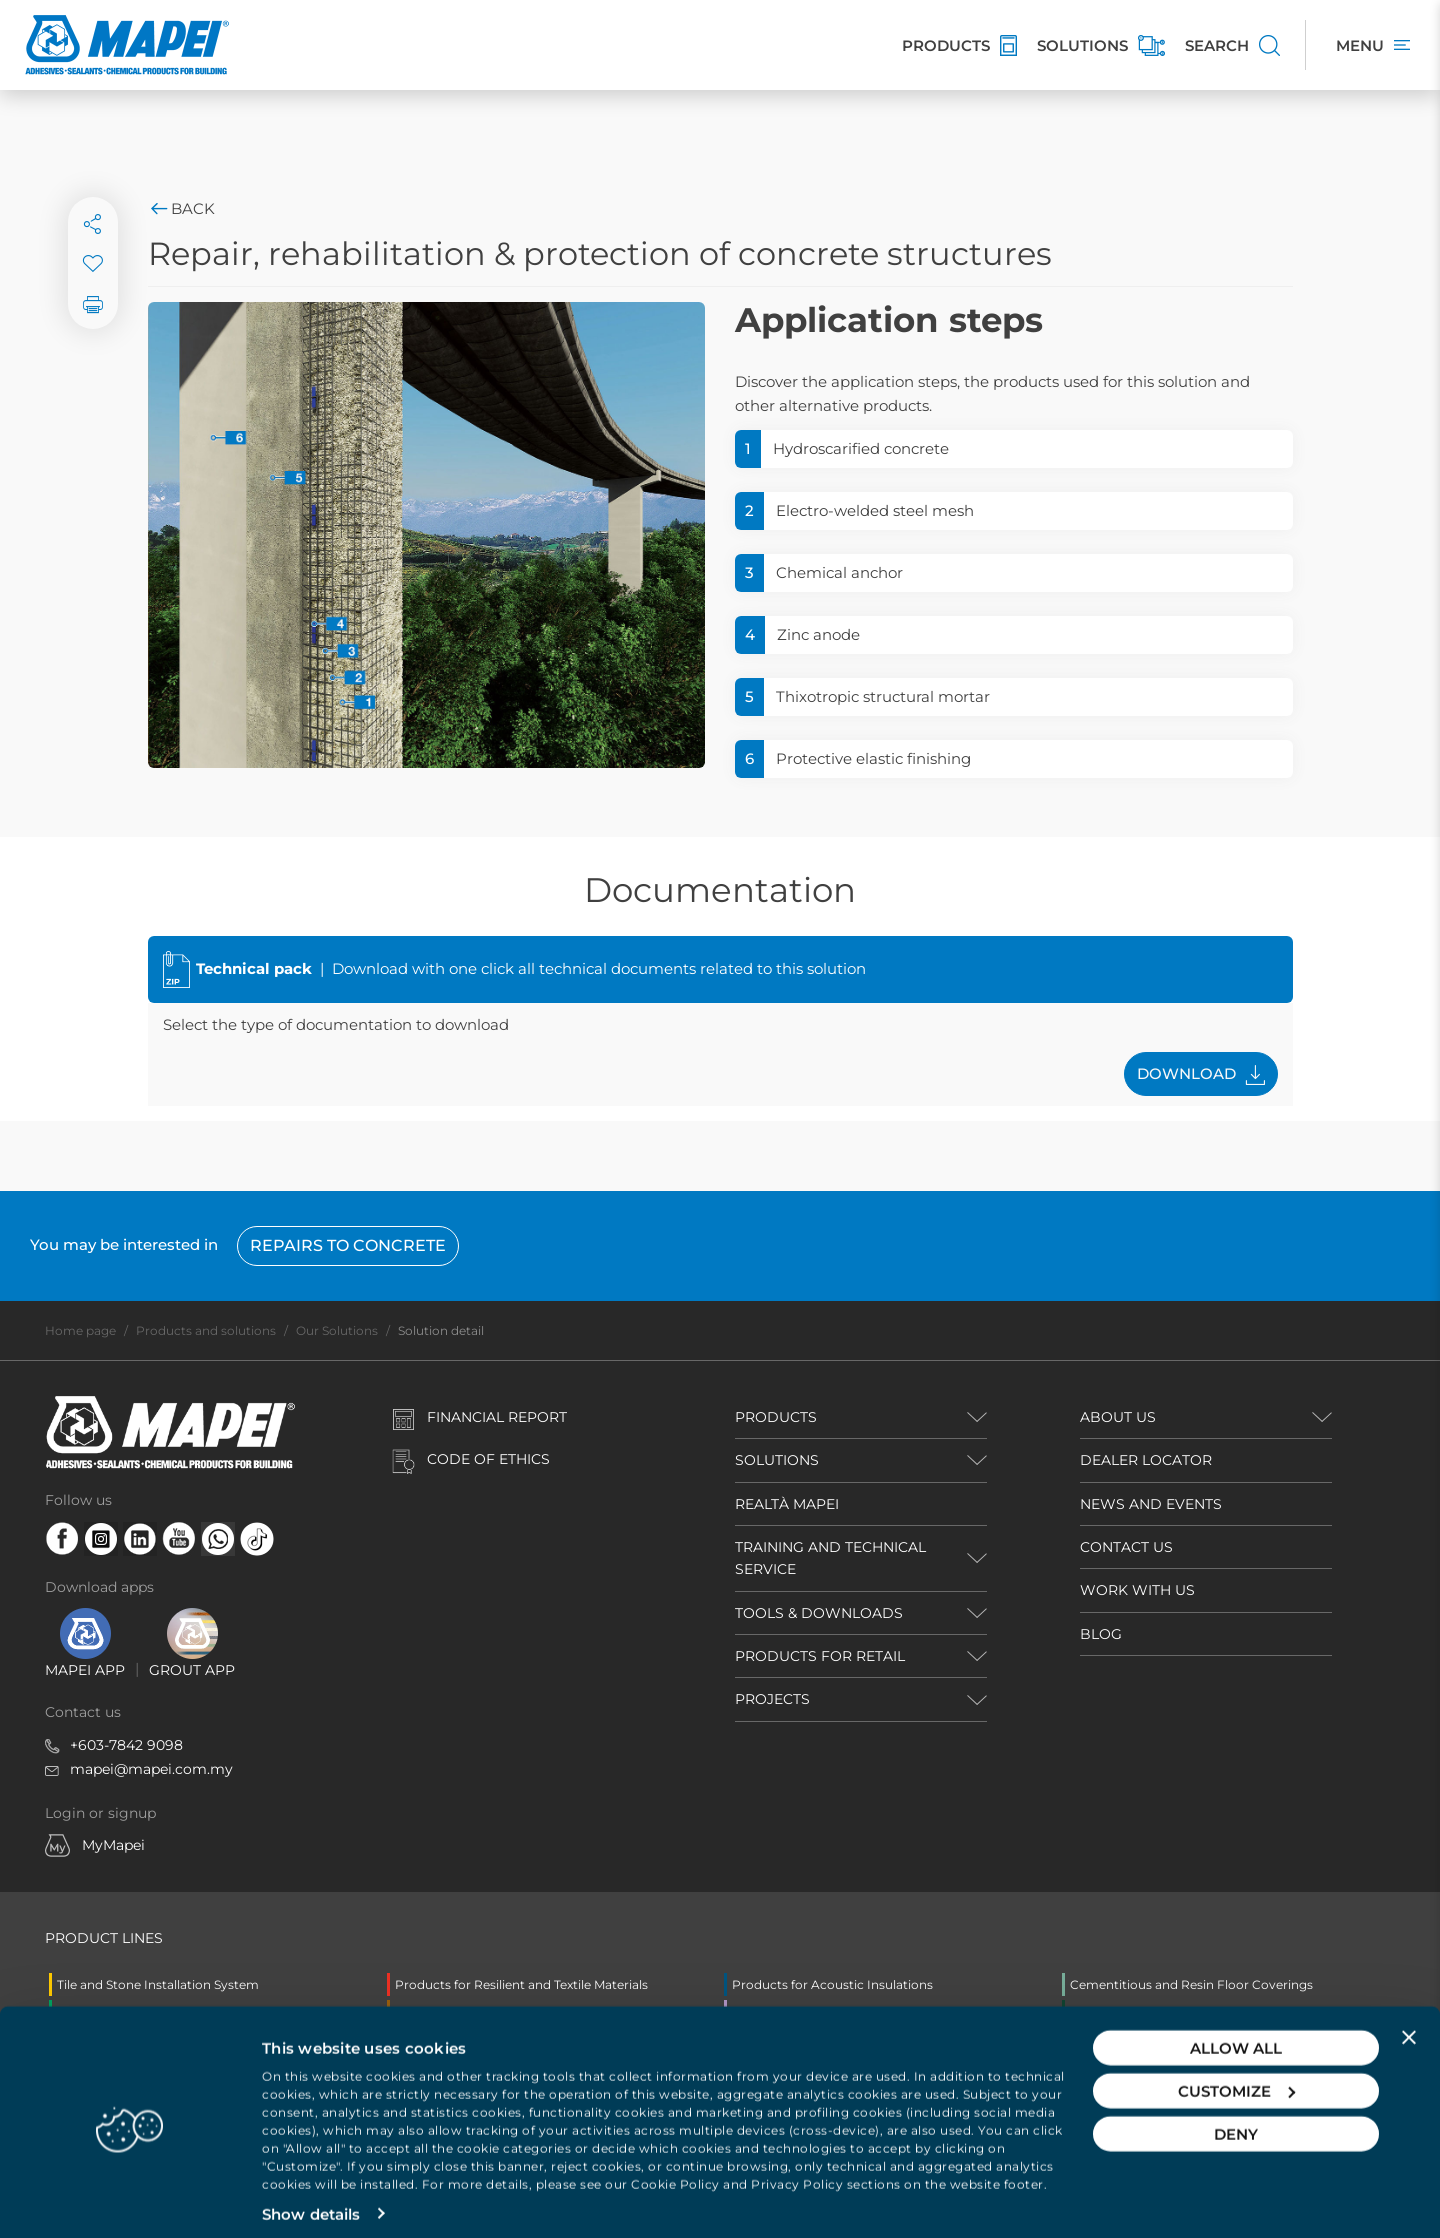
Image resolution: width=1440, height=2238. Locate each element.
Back (181, 208)
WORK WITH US (1137, 1590)
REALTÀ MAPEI (787, 1504)
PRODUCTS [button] (776, 1417)
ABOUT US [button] (1118, 1417)
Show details (311, 2198)
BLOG (1101, 1634)
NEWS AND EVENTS (1151, 1504)
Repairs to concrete (348, 1245)
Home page (80, 1330)
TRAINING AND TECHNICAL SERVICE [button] (830, 1558)
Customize (1236, 2075)
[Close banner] (1409, 2022)
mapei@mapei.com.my (151, 1769)
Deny (1236, 2118)
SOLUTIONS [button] (777, 1460)
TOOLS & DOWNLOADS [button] (819, 1613)
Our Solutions (337, 1330)
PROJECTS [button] (772, 1699)
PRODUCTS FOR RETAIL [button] (820, 1656)
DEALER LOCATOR (1146, 1460)
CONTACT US (1126, 1547)
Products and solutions (206, 1330)
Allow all (1236, 2032)
